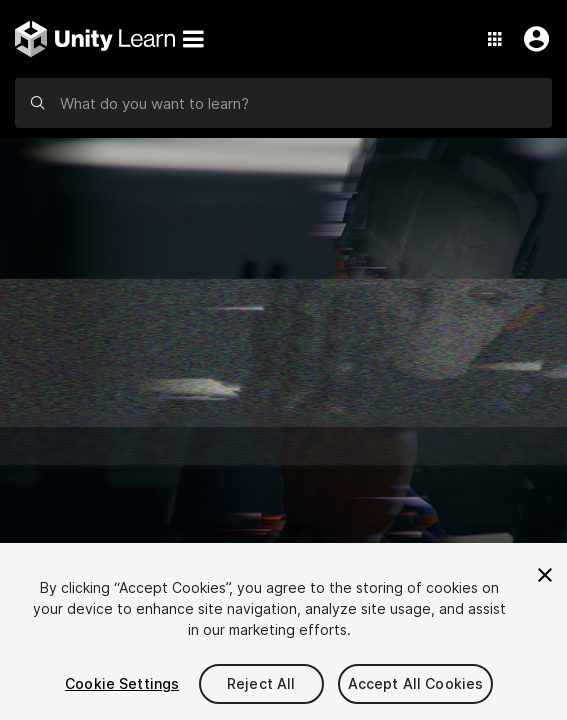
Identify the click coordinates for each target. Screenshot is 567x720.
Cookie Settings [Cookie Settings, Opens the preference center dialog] (122, 683)
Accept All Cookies (416, 683)
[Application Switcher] (495, 39)
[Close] (545, 575)
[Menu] (193, 39)
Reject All (261, 683)
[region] (283, 631)
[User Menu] (532, 39)
